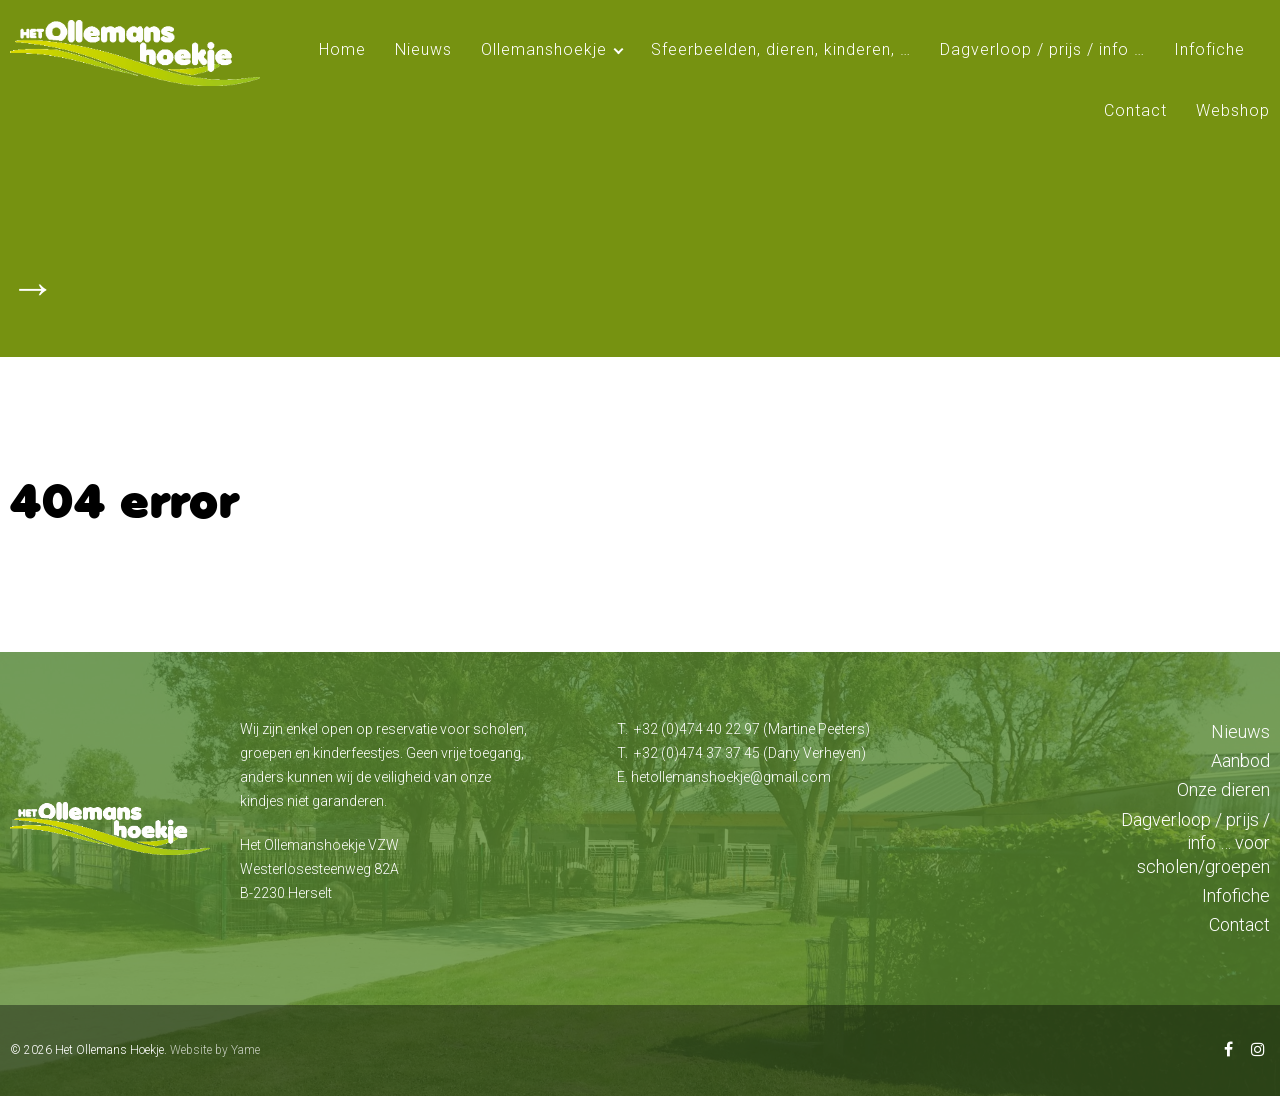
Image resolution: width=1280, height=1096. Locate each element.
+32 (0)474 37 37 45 (697, 753)
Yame (245, 1050)
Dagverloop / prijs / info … (1042, 49)
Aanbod (1240, 760)
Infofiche (1209, 49)
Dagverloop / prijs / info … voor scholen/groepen (1195, 843)
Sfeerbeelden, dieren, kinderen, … (781, 49)
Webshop (1233, 110)
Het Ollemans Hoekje (109, 1050)
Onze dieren (1223, 789)
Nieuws (423, 49)
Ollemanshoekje (544, 49)
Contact (1135, 110)
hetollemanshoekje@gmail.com (731, 777)
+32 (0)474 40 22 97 (697, 729)
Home (342, 49)
